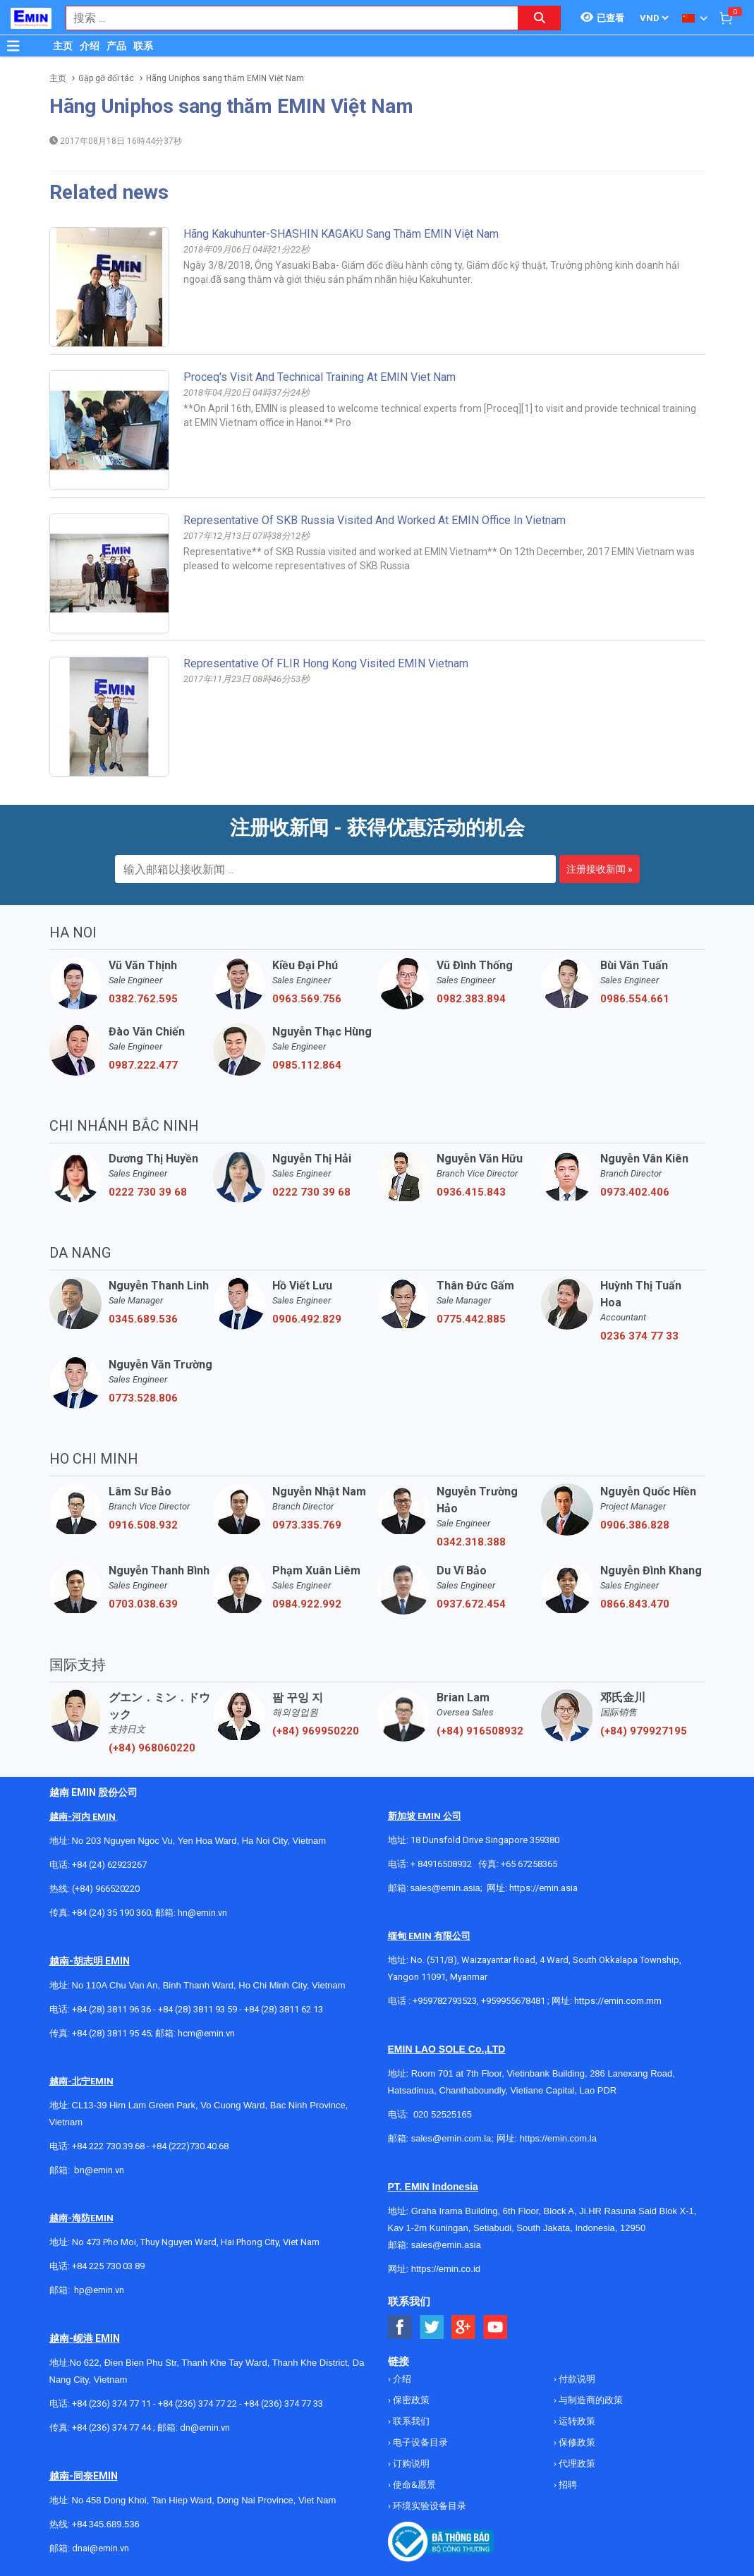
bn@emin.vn (99, 2170)
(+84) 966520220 (106, 1888)
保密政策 (410, 2400)
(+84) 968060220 (152, 1748)
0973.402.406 (634, 1192)
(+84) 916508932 (480, 1731)
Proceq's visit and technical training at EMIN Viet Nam (319, 377)
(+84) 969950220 (315, 1731)
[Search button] (539, 18)
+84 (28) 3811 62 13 (283, 2009)
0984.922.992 (306, 1604)
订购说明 (410, 2463)
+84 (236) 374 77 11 (111, 2403)
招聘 (567, 2484)
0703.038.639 (143, 1604)
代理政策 (576, 2463)
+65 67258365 (529, 1864)
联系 (143, 45)
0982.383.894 (471, 998)
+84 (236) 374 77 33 (283, 2403)
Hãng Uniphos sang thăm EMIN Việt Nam (225, 78)
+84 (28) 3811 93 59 (197, 2009)
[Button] (13, 45)
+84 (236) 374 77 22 (197, 2403)
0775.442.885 (471, 1319)
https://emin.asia (543, 1888)
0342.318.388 (471, 1542)
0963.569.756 (306, 998)
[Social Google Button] (463, 2327)
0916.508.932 (143, 1525)
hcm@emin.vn (206, 2033)
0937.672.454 (471, 1604)
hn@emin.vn (202, 1912)
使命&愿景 (413, 2484)
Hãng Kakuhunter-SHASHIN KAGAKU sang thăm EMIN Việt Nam (341, 234)
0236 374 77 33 (639, 1336)
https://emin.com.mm (618, 2000)
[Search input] (285, 18)
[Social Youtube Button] (495, 2327)
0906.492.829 (306, 1319)
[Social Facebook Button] (400, 2327)
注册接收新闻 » (599, 869)
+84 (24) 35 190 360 (111, 1912)
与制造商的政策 (590, 2400)
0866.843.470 (634, 1604)
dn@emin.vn (205, 2427)
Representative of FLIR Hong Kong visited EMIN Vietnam (325, 663)
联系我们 (410, 2421)
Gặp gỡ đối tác (106, 78)
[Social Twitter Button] (432, 2327)
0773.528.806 (143, 1398)
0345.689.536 (143, 1319)
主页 (63, 45)
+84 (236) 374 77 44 (111, 2427)
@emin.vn (104, 2290)
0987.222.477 (143, 1065)
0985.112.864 (306, 1065)
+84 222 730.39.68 (109, 2146)
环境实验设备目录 (428, 2506)
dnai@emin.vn (100, 2548)
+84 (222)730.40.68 (190, 2146)
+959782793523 (445, 2000)
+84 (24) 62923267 (109, 1864)
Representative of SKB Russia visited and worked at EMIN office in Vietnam (374, 520)
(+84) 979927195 (643, 1731)
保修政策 (576, 2442)
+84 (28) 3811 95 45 (111, 2033)
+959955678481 (514, 2000)
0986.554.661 (634, 998)
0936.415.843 (471, 1192)
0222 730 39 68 (148, 1192)
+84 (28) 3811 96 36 (111, 2009)
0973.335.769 (306, 1525)
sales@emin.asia (445, 1888)
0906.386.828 (634, 1525)
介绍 (89, 45)
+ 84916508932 (441, 1864)
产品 (116, 45)
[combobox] (285, 18)
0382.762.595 (143, 998)
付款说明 (576, 2379)
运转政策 (576, 2421)
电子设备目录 (419, 2442)
